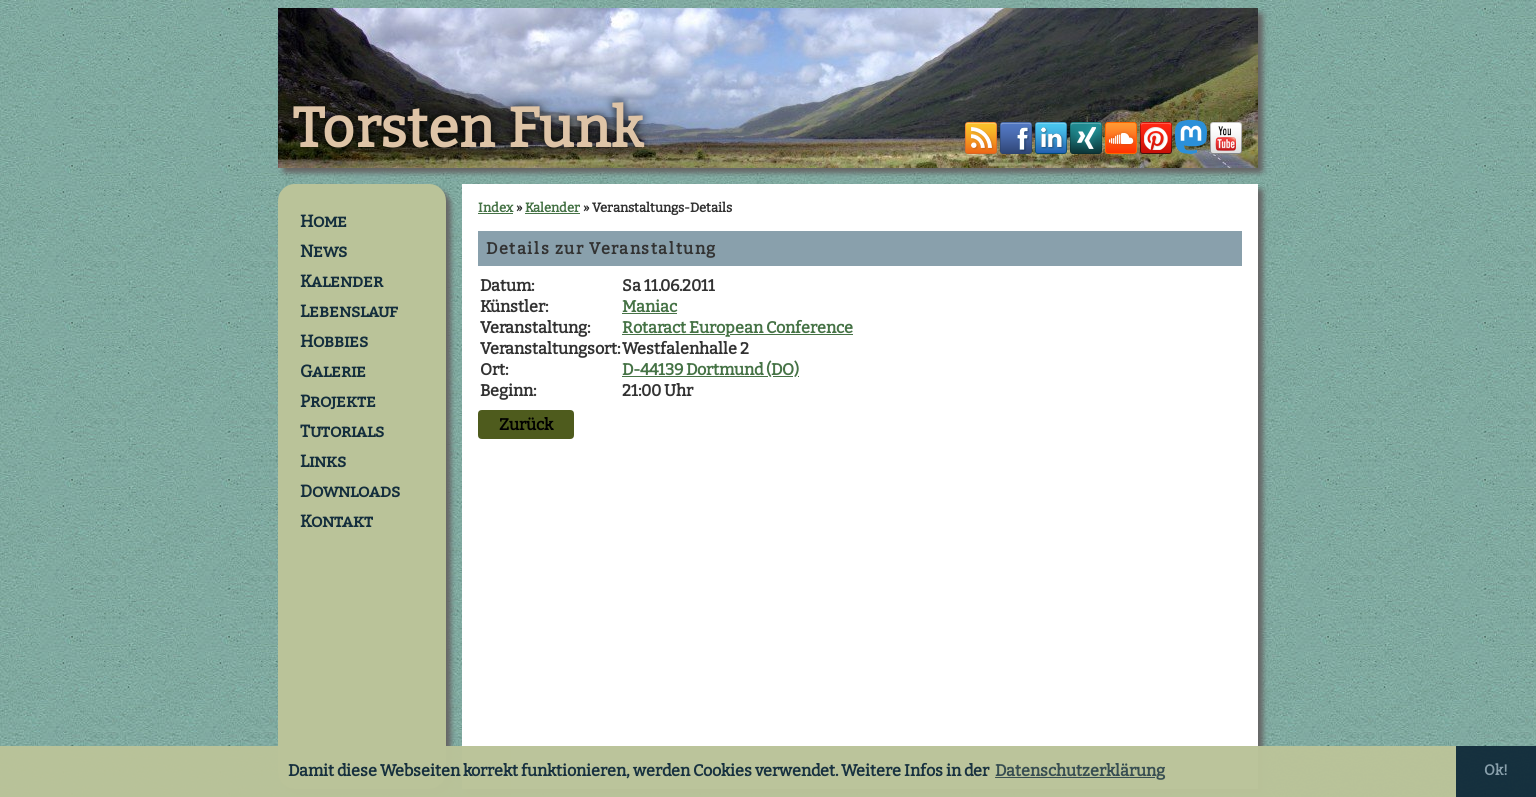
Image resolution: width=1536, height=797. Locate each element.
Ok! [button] (1496, 770)
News (323, 251)
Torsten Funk (468, 129)
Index (495, 207)
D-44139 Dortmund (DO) (710, 369)
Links (323, 461)
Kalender (341, 281)
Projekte (338, 401)
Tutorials (342, 431)
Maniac (649, 306)
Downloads (350, 491)
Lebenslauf (349, 311)
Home (323, 221)
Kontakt (336, 521)
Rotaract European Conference (737, 327)
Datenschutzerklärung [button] (1080, 770)
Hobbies (334, 341)
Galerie (333, 371)
